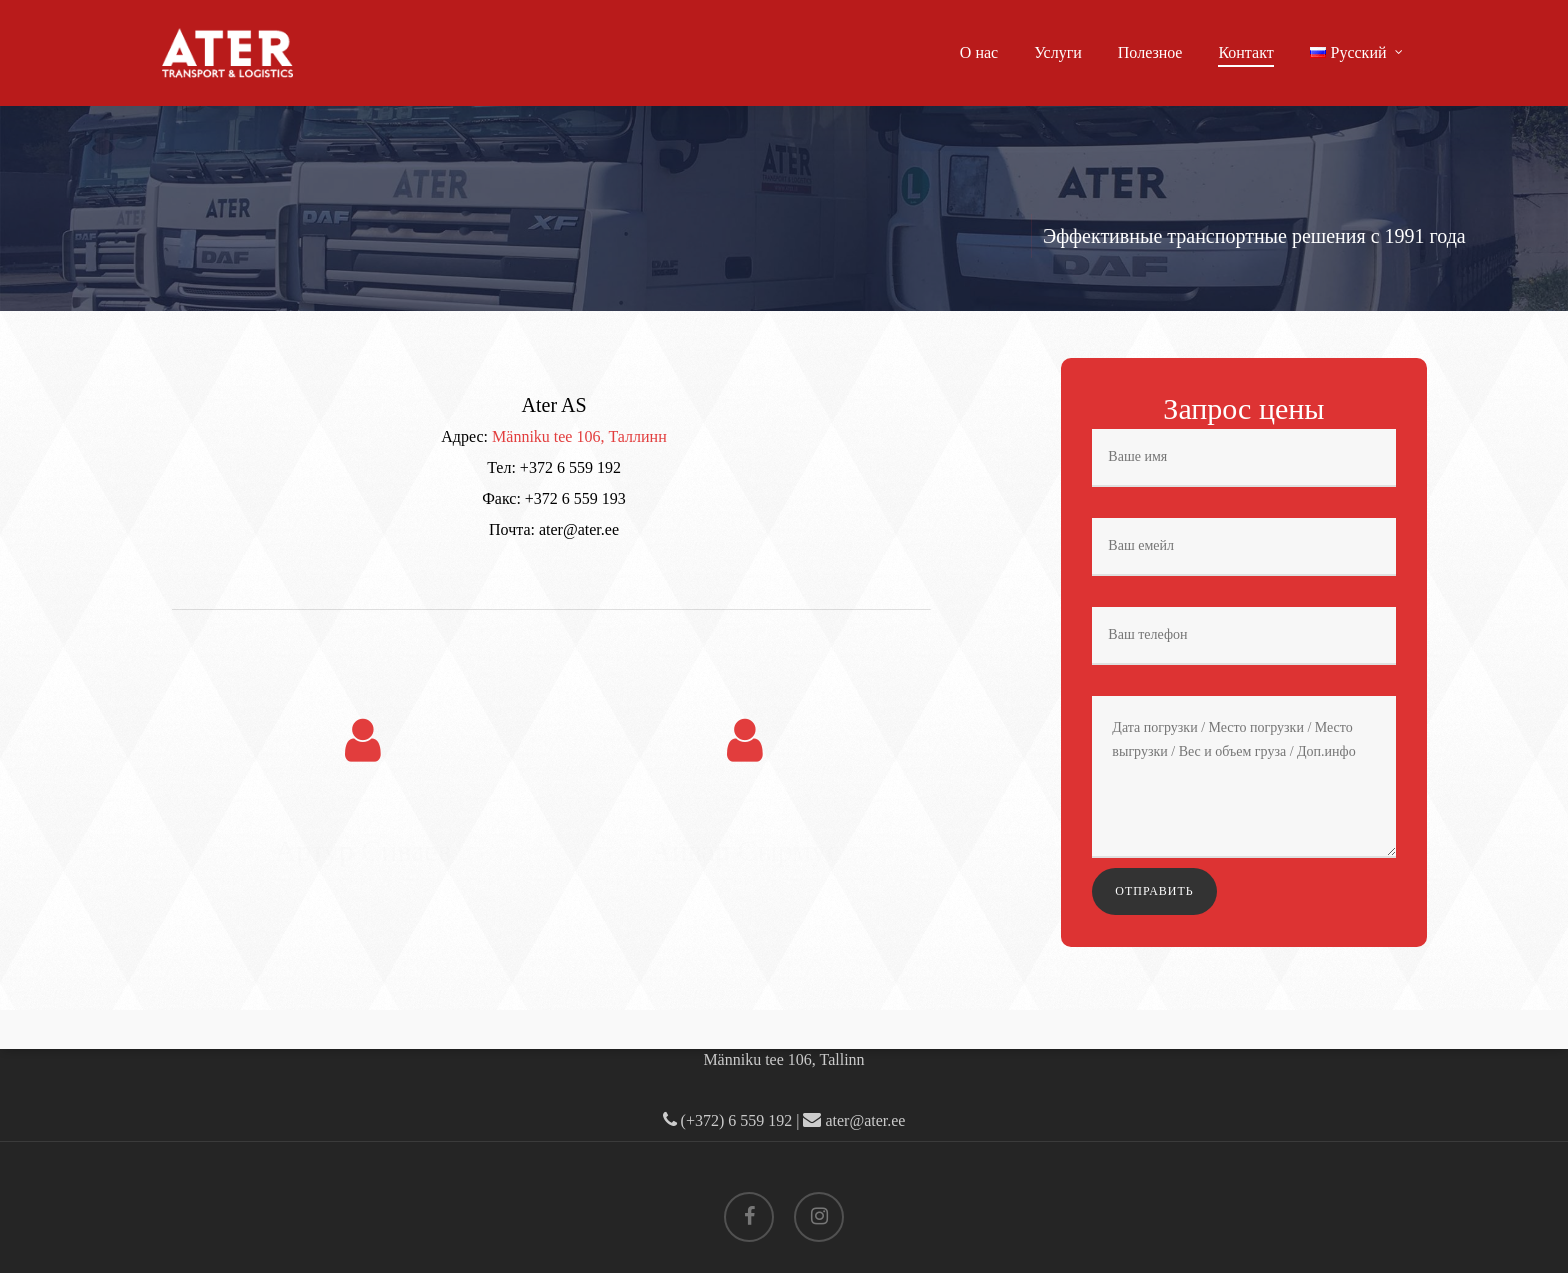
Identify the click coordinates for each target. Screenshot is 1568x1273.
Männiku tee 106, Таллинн (579, 436)
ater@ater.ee (854, 1120)
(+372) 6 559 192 (728, 1120)
